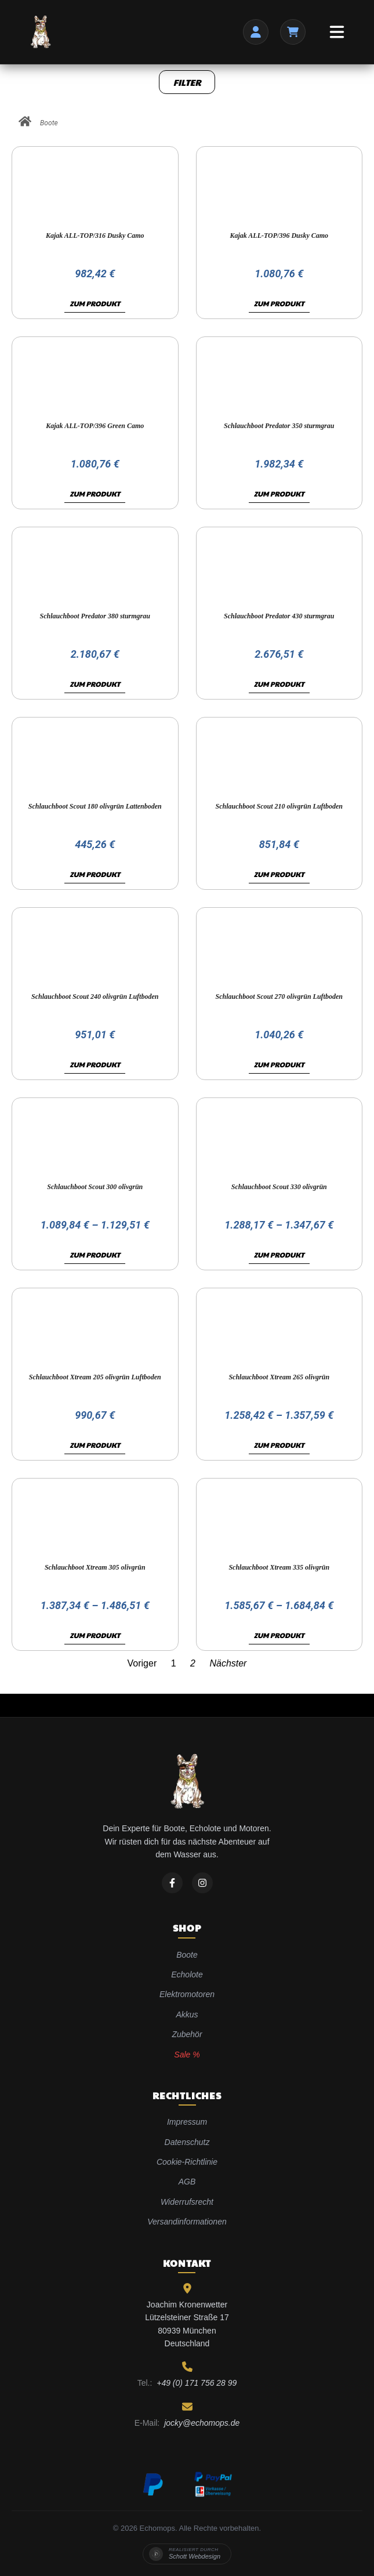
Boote (49, 123)
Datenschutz (187, 2142)
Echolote (186, 1974)
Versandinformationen (186, 2221)
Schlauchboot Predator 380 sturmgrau (95, 616)
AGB (187, 2181)
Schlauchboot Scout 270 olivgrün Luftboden (279, 996)
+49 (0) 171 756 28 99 (197, 2382)
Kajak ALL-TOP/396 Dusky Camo (279, 235)
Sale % (186, 2054)
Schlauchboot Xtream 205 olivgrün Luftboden (95, 1377)
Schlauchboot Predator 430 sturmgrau (279, 616)
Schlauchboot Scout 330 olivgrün (279, 1187)
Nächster (227, 1663)
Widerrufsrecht (187, 2202)
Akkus (187, 2014)
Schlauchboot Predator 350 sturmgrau (279, 426)
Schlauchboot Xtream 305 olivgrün (95, 1567)
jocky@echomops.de (201, 2423)
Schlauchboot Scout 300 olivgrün (95, 1187)
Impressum (187, 2121)
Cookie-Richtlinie (187, 2161)
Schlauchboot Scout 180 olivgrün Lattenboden (95, 806)
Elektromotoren (187, 1994)
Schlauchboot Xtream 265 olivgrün (278, 1377)
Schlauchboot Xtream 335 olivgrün (278, 1567)
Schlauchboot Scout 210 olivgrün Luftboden (279, 806)
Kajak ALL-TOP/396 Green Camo (95, 426)
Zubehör (187, 2034)
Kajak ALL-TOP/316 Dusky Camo (95, 235)
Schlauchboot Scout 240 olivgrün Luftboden (94, 996)
